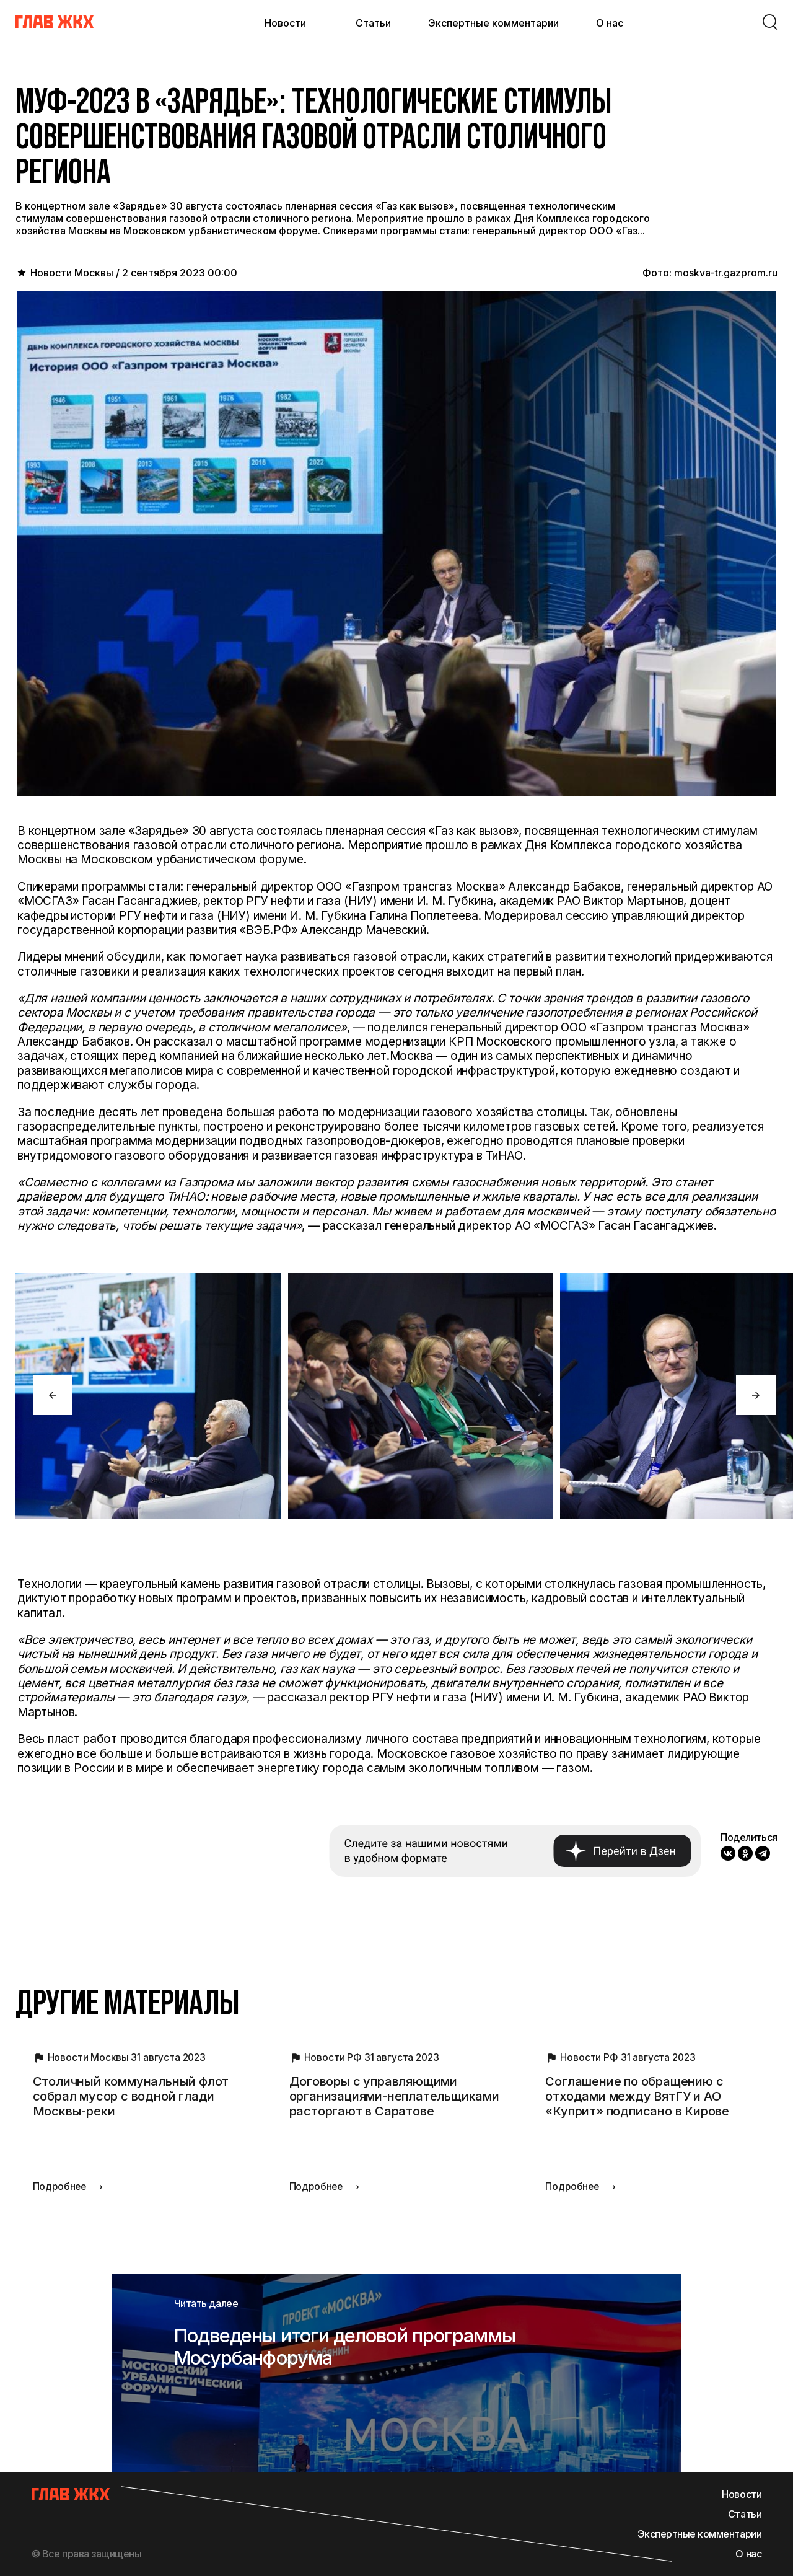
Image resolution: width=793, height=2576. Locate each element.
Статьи (373, 23)
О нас (609, 23)
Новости (285, 23)
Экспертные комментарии (493, 23)
